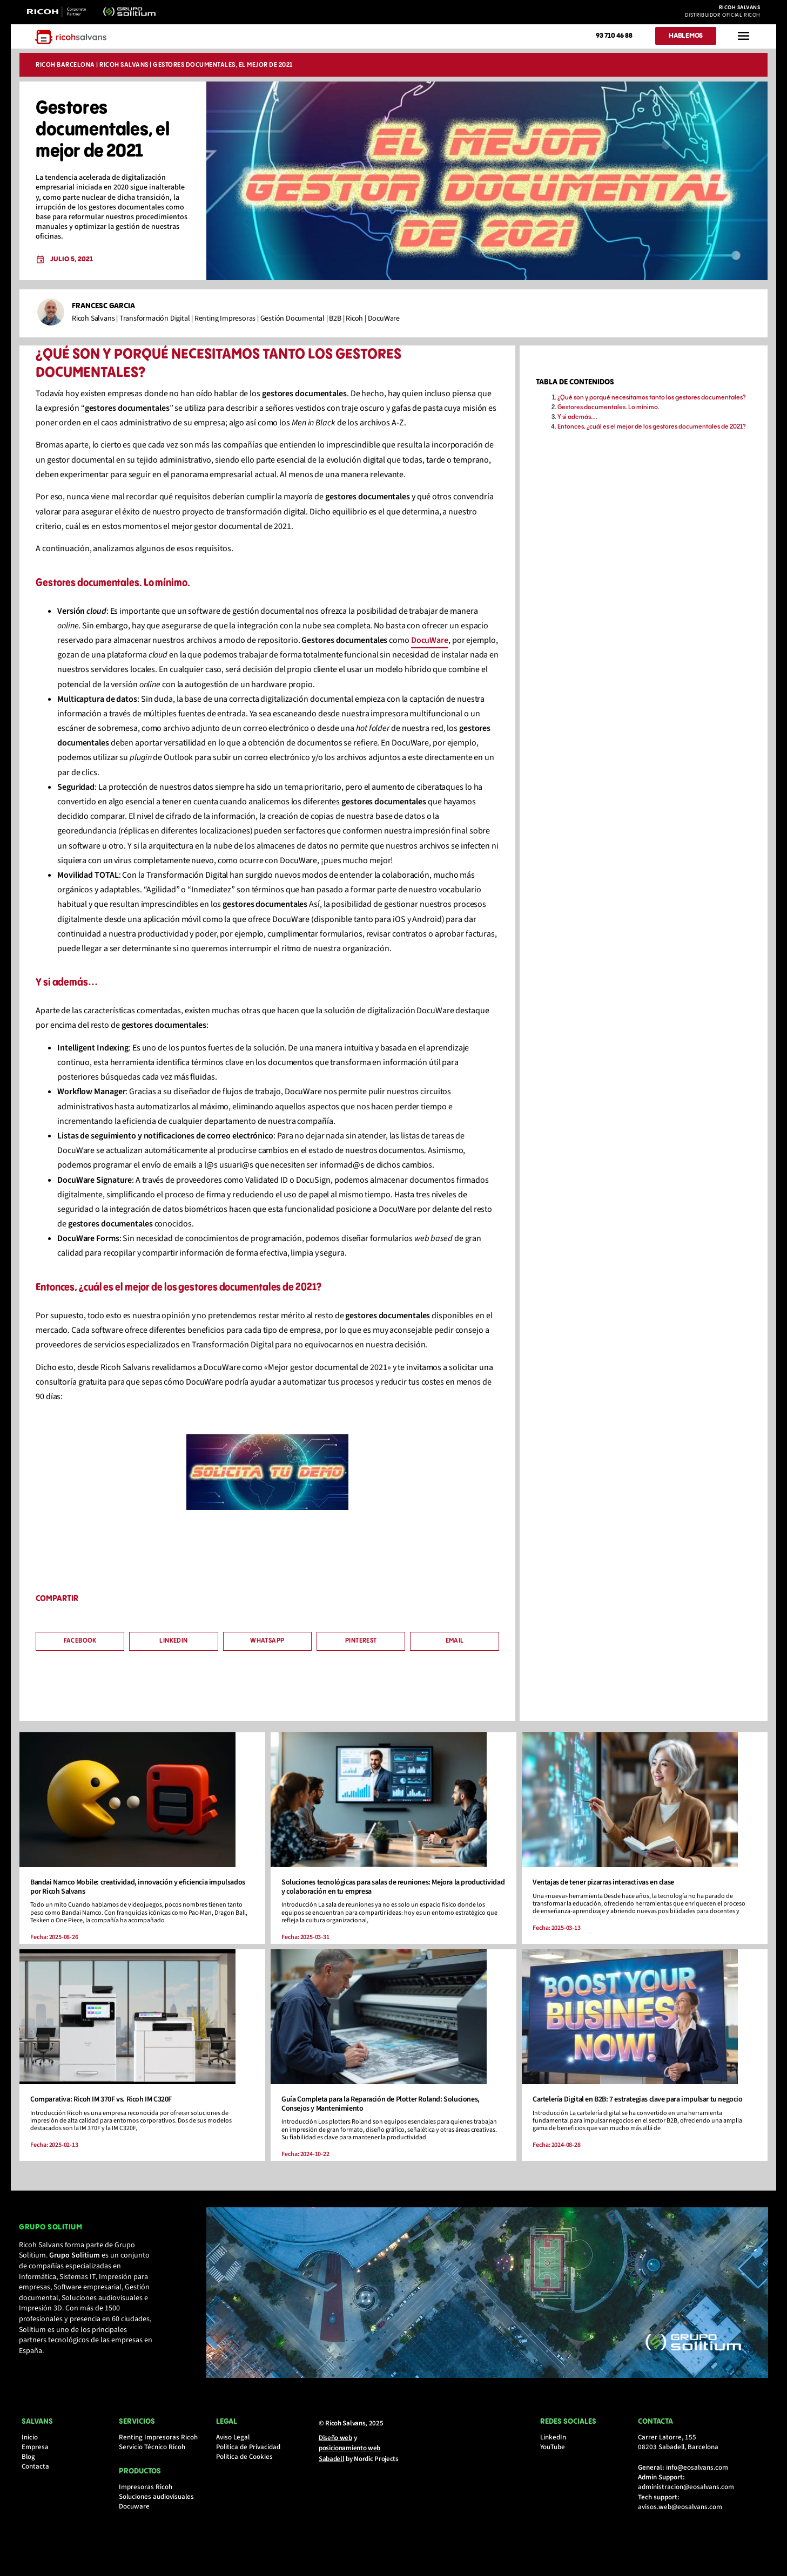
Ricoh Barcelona (67, 66)
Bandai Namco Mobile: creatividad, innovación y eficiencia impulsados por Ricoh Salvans (139, 1895)
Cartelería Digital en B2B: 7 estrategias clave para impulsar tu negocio (637, 2107)
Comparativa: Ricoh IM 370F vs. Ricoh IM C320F (103, 2107)
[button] (82, 1647)
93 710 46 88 (614, 35)
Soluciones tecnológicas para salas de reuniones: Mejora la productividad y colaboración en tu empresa (371, 1895)
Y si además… (577, 422)
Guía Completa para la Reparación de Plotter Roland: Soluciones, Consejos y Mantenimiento (381, 2112)
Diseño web (335, 2453)
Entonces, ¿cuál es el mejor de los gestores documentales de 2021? (651, 432)
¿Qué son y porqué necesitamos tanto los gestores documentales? (651, 403)
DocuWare (431, 646)
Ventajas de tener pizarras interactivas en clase (603, 1890)
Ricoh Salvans (126, 66)
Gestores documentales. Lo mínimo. (608, 413)
